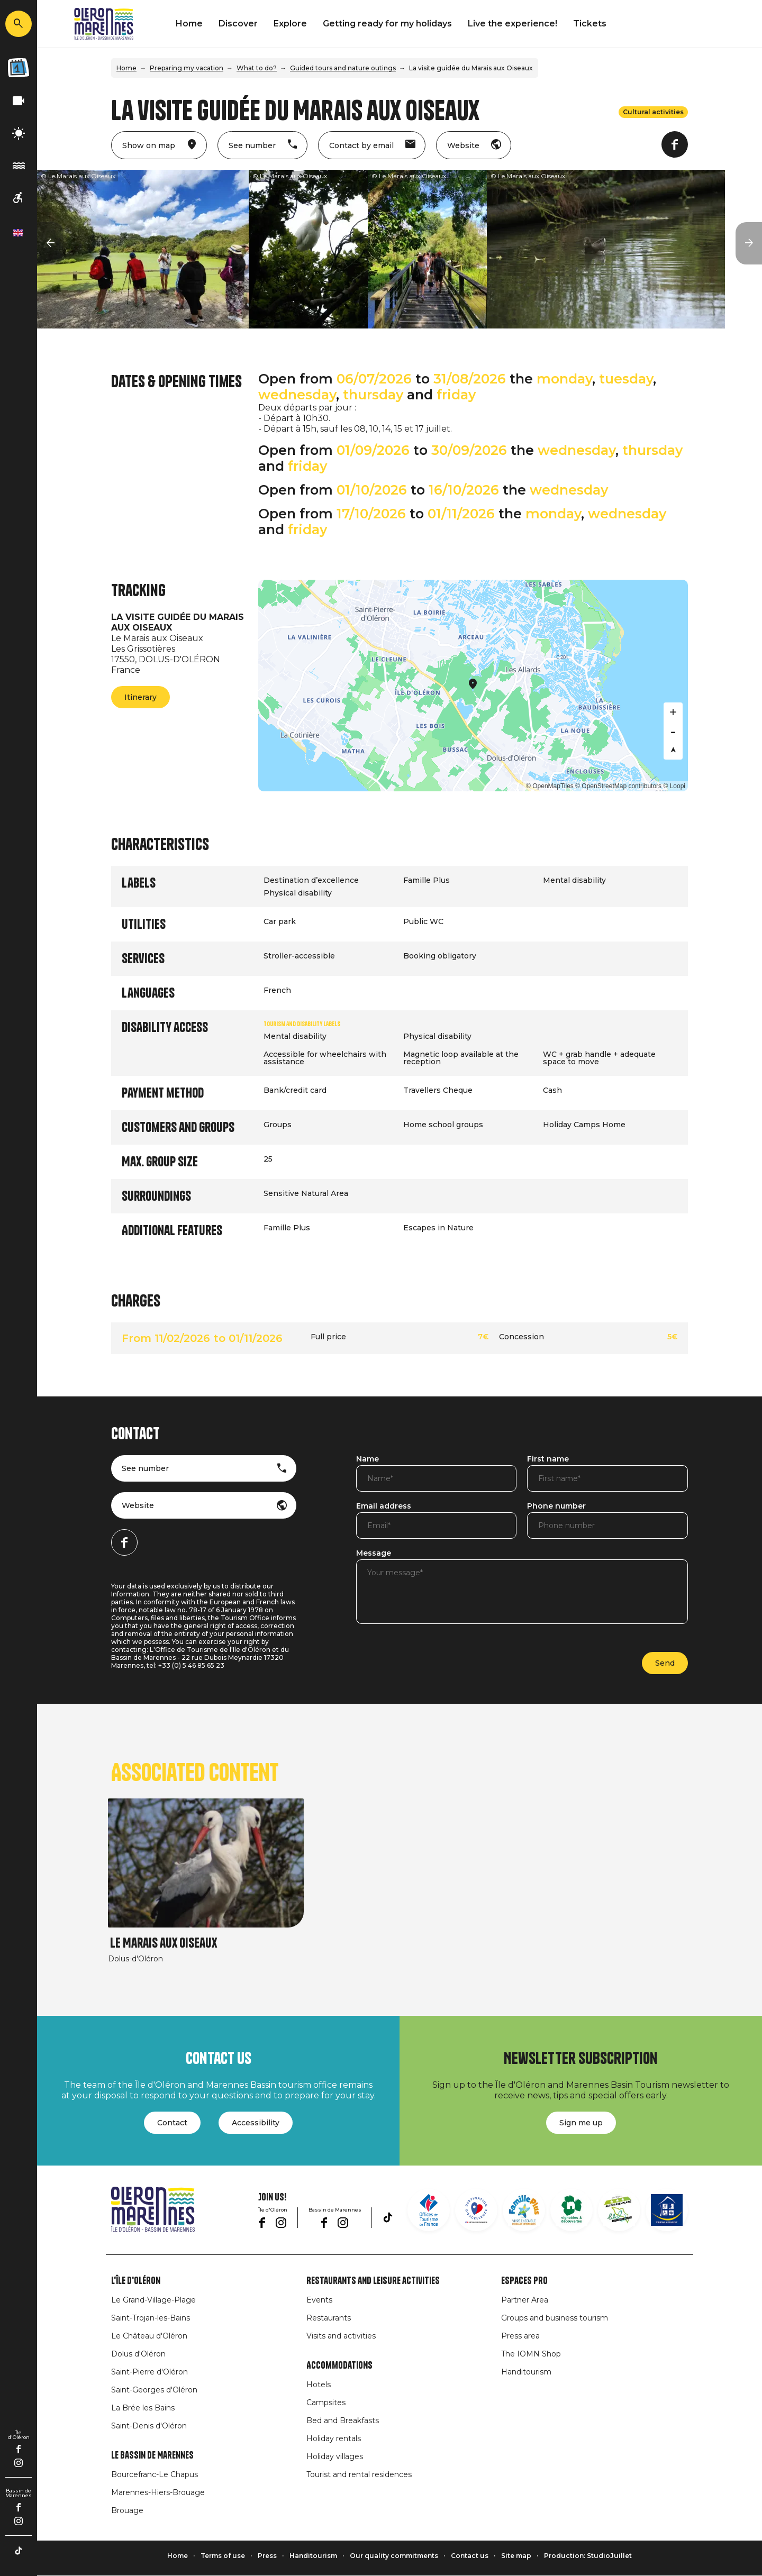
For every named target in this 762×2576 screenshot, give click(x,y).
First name (548, 1459)
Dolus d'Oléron (138, 2354)
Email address (383, 1506)
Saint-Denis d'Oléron (149, 2425)
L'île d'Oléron (135, 2281)
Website (138, 1505)
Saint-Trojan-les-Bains (150, 2318)
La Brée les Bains (143, 2407)
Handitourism (526, 2372)
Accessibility (255, 2122)
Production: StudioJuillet (588, 2556)
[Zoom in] (673, 711)
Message (373, 1553)
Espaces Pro (524, 2281)
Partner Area (524, 2300)
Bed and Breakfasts (342, 2420)
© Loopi (674, 786)
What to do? (257, 68)
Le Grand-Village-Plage (153, 2300)
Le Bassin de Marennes (152, 2455)
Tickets (589, 24)
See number (145, 1468)
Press (267, 2556)
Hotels (318, 2384)
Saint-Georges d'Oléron (154, 2390)
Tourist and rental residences (359, 2474)
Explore (290, 24)
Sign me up (581, 2122)
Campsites (326, 2402)
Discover (238, 24)
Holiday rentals (333, 2438)
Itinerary (140, 697)
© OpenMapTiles (550, 786)
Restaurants (328, 2318)
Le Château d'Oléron (149, 2336)
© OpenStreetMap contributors (618, 786)
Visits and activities (341, 2336)
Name (367, 1459)
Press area (520, 2336)
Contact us (469, 2556)
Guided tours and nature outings (343, 68)
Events (319, 2300)
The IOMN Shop (531, 2354)
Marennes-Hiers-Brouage (158, 2492)
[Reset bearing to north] (673, 750)
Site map (516, 2556)
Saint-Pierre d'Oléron (149, 2372)
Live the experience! (512, 24)
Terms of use (223, 2556)
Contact (172, 2122)
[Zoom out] (673, 731)
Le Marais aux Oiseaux (163, 1943)
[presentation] (436, 1656)
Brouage (127, 2510)
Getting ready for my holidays (387, 24)
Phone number (556, 1506)
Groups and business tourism (554, 2318)
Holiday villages (334, 2456)
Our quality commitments (394, 2556)
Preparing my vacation (186, 68)
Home (189, 24)
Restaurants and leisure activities (373, 2281)
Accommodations (339, 2365)
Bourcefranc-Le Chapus (154, 2474)
